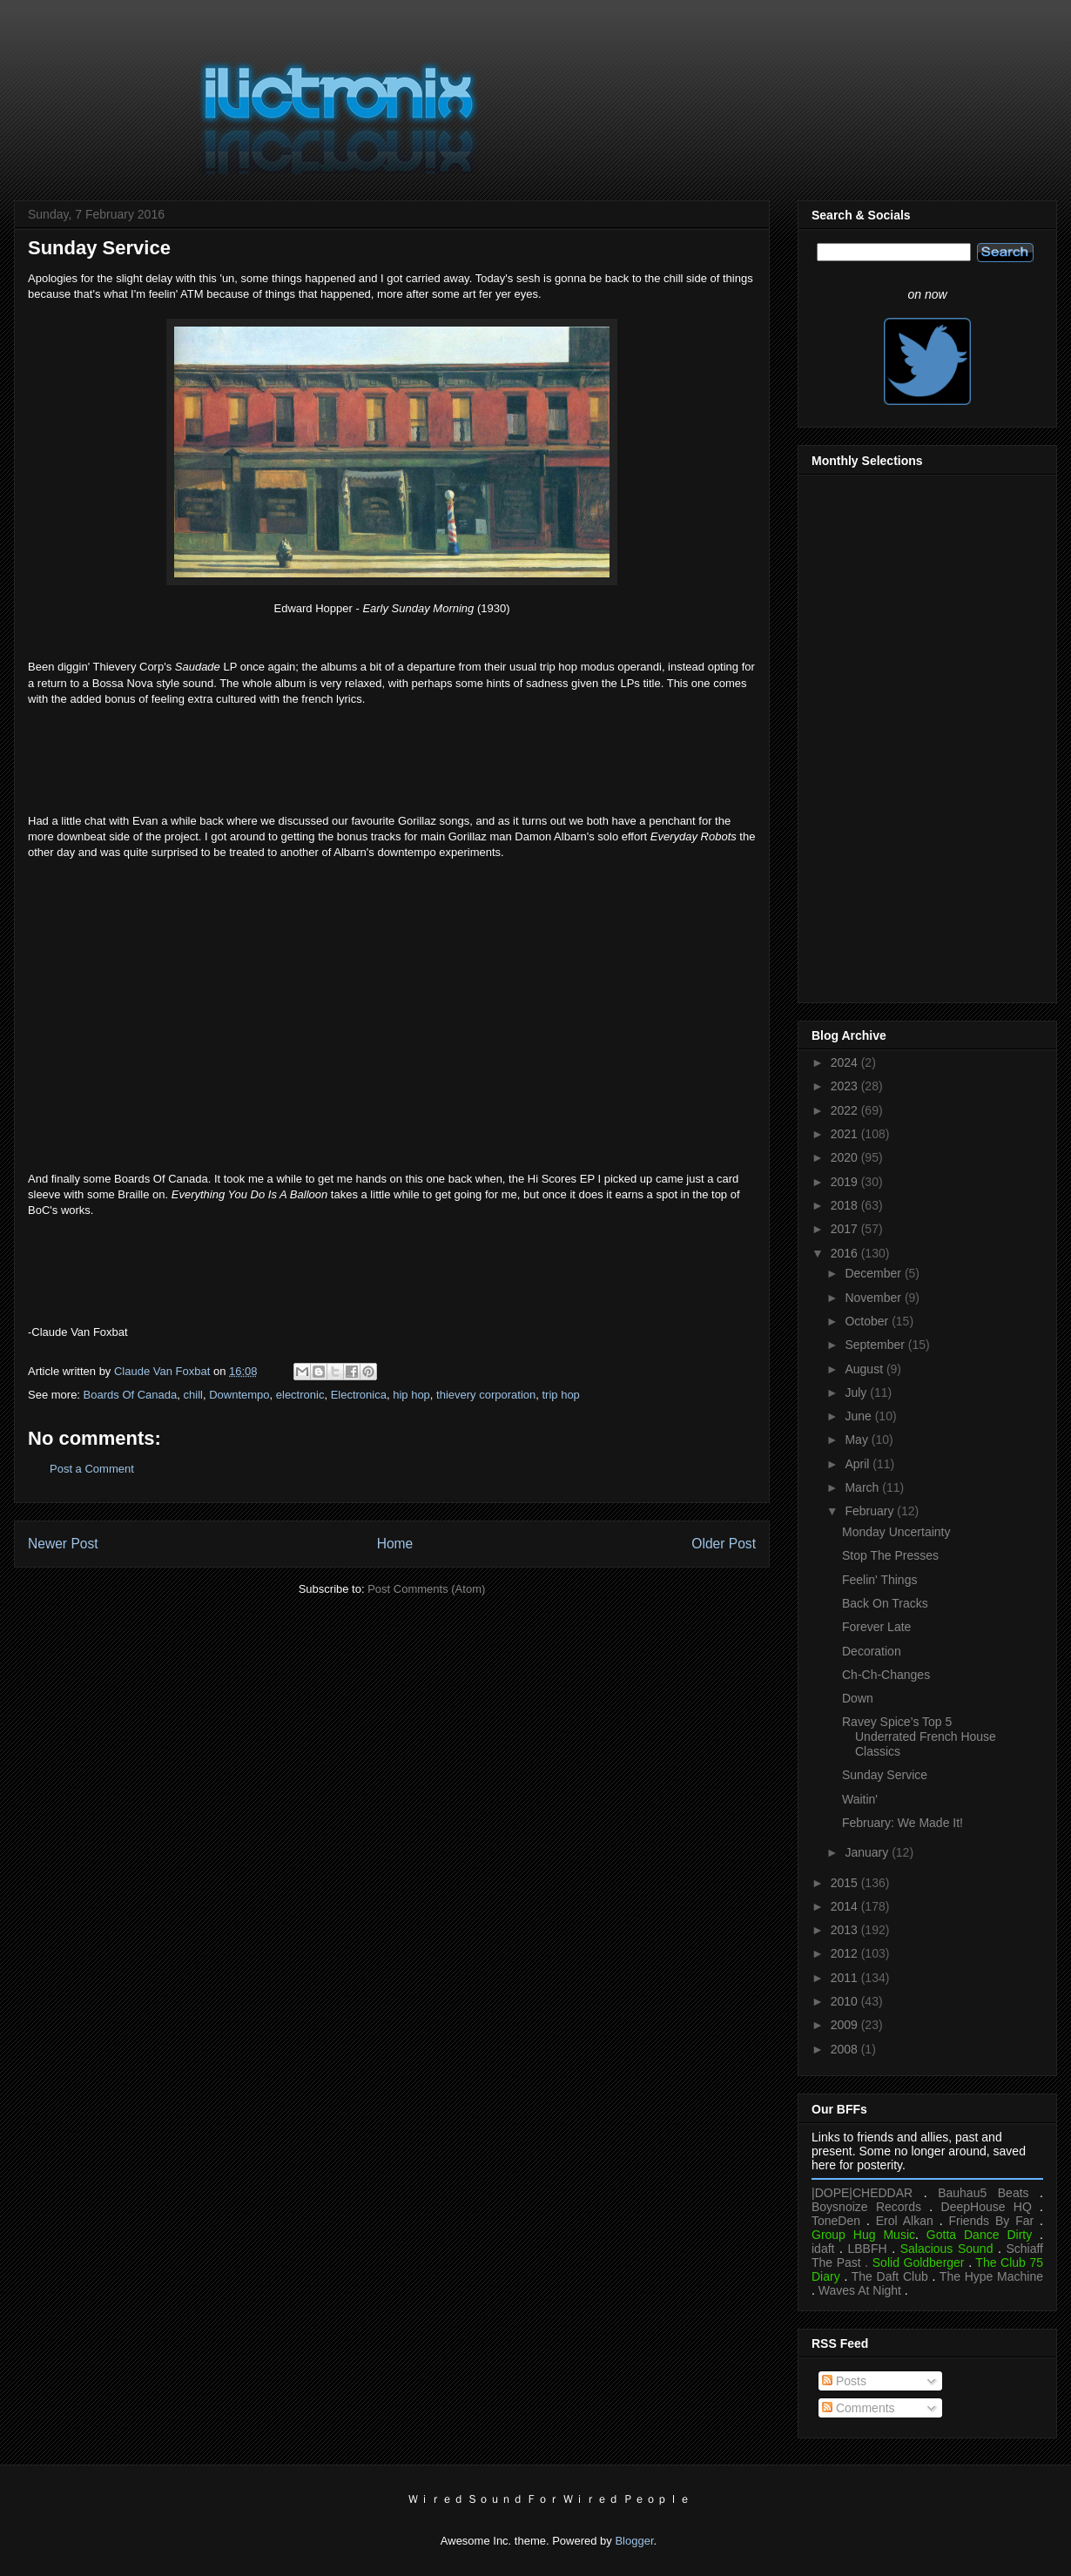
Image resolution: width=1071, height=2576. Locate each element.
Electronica (359, 1394)
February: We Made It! (902, 1823)
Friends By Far (991, 2221)
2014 (846, 1906)
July (857, 1392)
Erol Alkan (904, 2221)
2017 (846, 1229)
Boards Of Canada (131, 1394)
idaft (823, 2249)
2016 (846, 1253)
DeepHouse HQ (986, 2207)
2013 (846, 1930)
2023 (846, 1086)
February (871, 1511)
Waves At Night (859, 2290)
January (868, 1852)
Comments (858, 2408)
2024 (846, 1062)
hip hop (411, 1394)
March (863, 1487)
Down (857, 1698)
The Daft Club (890, 2276)
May (858, 1439)
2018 (846, 1205)
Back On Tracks (885, 1603)
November (874, 1298)
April (858, 1464)
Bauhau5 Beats (983, 2193)
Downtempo (239, 1394)
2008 (846, 2049)
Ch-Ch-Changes (886, 1675)
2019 (846, 1182)
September (876, 1345)
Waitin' (860, 1799)
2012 (846, 1953)
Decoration (871, 1651)
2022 (846, 1110)
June (859, 1416)
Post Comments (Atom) (426, 1588)
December (874, 1273)
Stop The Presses (890, 1555)
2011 (846, 1978)
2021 (846, 1134)
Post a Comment (92, 1468)
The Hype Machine (991, 2276)
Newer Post (63, 1543)
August (865, 1369)
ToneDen (836, 2221)
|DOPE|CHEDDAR (862, 2193)
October (868, 1321)
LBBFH (867, 2249)
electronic (300, 1394)
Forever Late (876, 1627)
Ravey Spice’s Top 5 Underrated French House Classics (919, 1736)
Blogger (634, 2540)
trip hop (560, 1394)
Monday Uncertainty (896, 1532)
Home (395, 1543)
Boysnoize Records (866, 2207)
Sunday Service (884, 1775)
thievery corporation (486, 1394)
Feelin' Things (879, 1580)
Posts (844, 2381)
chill (193, 1394)
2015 (846, 1883)
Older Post (723, 1543)
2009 (846, 2025)
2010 (846, 2001)
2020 (846, 1157)
